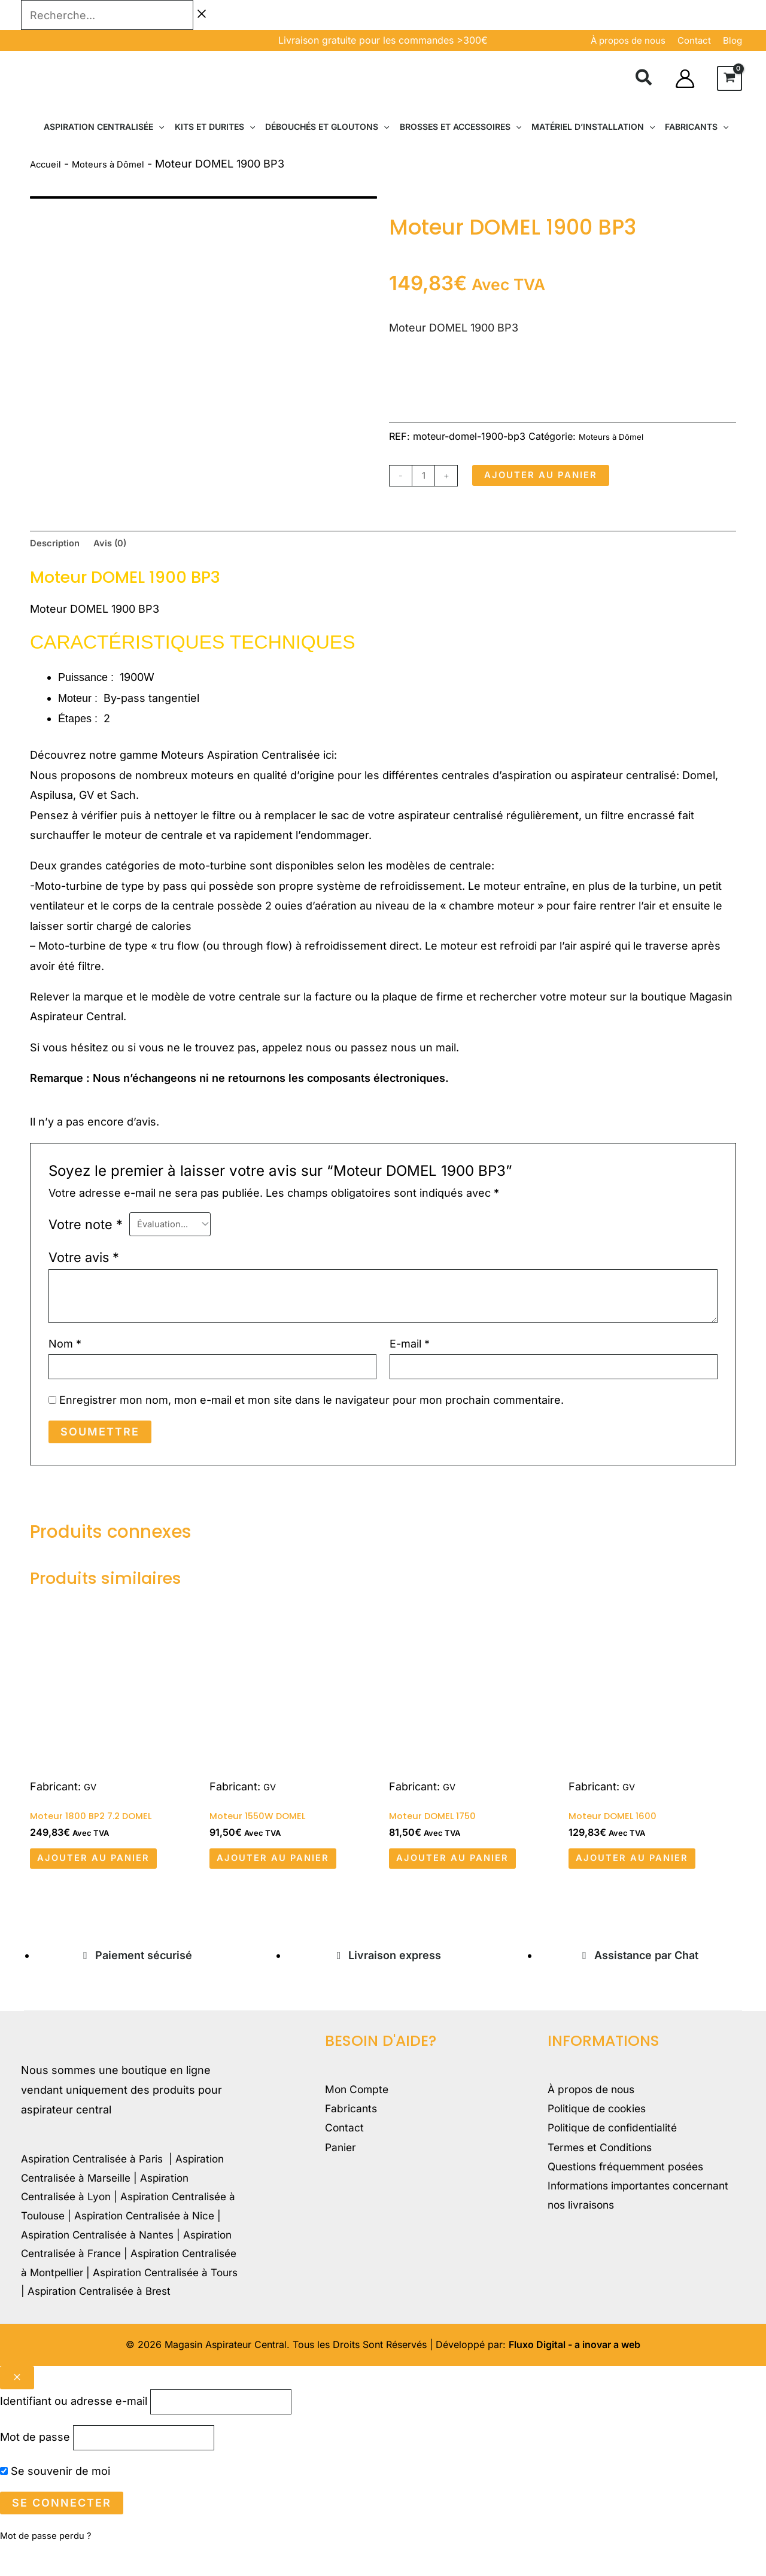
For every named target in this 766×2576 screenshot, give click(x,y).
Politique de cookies (599, 2131)
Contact (345, 2151)
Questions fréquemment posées (631, 2191)
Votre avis (83, 1264)
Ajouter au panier (555, 476)
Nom (64, 1351)
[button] (644, 79)
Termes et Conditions (603, 2170)
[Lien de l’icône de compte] (684, 78)
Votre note (85, 1231)
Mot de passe (35, 2465)
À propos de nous (628, 40)
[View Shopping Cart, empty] (729, 78)
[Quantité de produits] (426, 475)
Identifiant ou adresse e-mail (73, 2425)
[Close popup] (17, 2398)
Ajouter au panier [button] (108, 1875)
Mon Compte (358, 2110)
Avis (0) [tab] (124, 547)
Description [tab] (60, 547)
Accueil (48, 163)
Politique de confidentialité (615, 2151)
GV (91, 1798)
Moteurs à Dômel (122, 163)
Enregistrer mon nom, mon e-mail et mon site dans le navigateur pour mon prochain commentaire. (311, 1412)
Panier (341, 2170)
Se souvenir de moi (55, 2501)
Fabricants (352, 2131)
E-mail (410, 1351)
